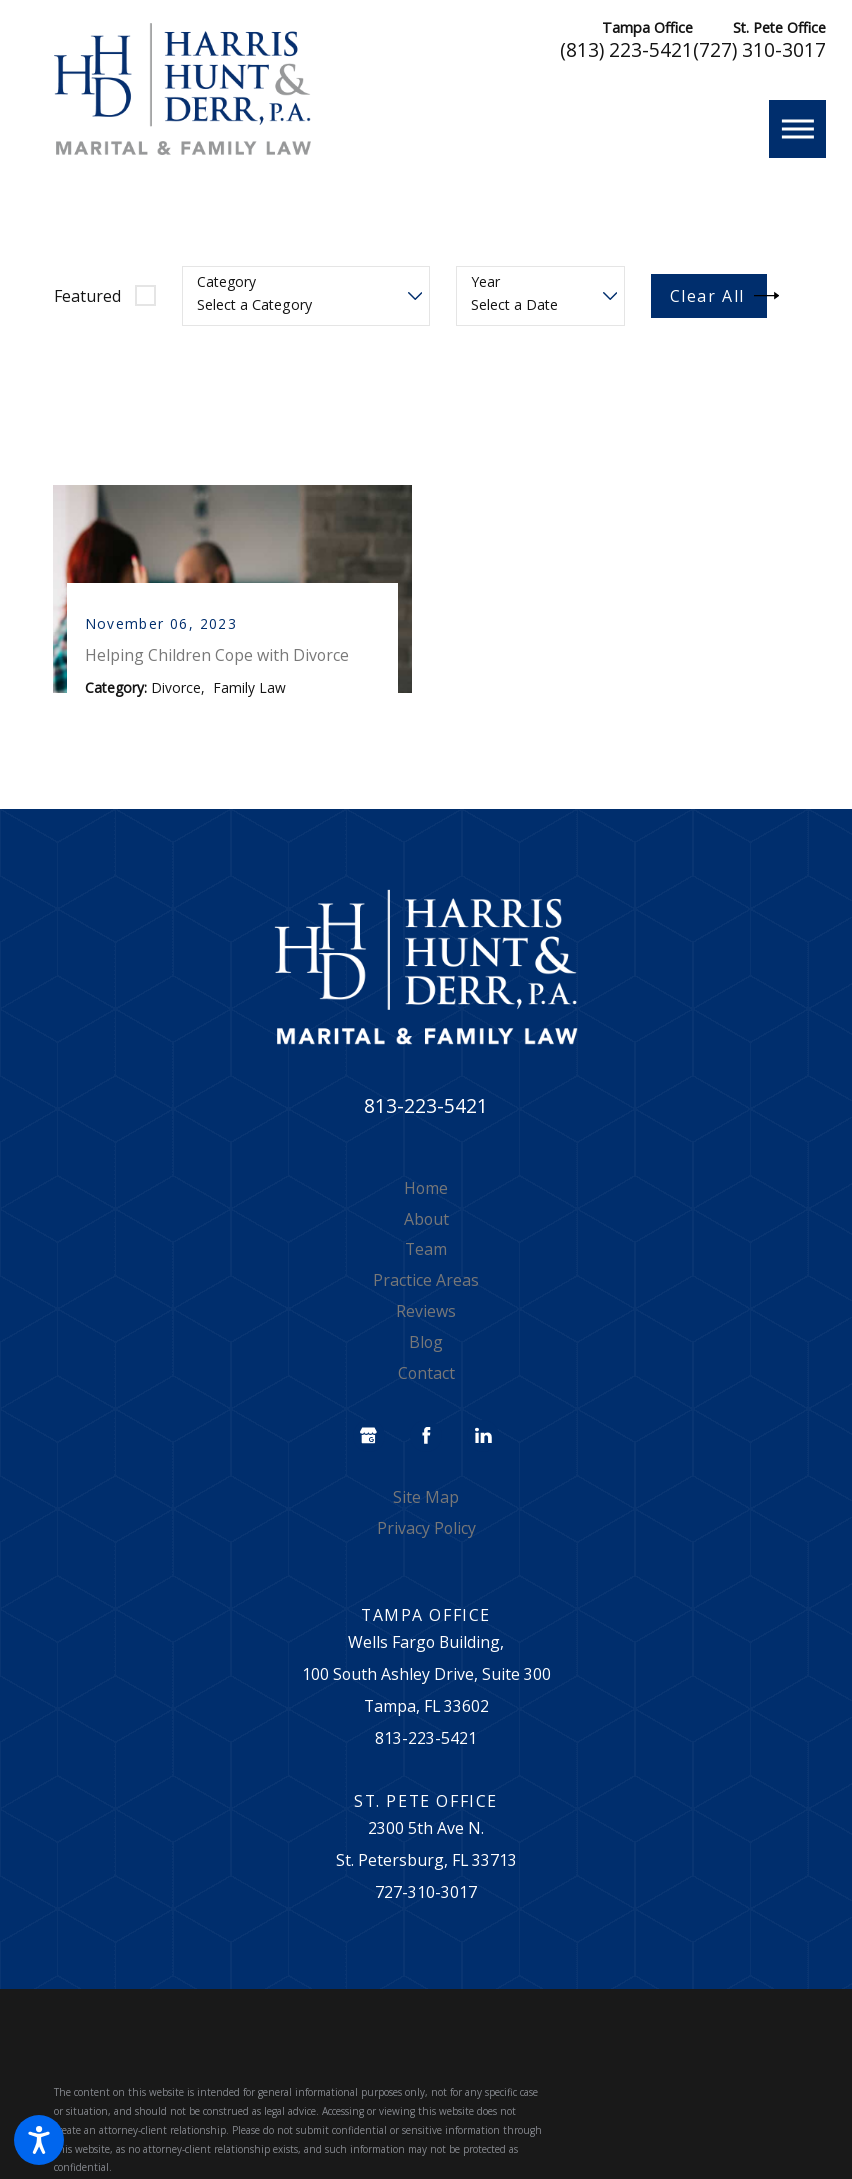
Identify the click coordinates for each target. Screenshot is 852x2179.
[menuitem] (426, 1193)
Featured (87, 296)
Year (485, 282)
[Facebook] (426, 1441)
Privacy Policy (426, 1533)
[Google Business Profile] (369, 1441)
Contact (426, 1378)
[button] (39, 2140)
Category (226, 282)
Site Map (426, 1502)
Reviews (426, 1316)
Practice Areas (426, 1285)
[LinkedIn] (483, 1441)
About (426, 1223)
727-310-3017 (426, 1897)
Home (426, 1192)
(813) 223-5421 (626, 50)
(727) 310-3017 (759, 50)
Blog (426, 1347)
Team (426, 1254)
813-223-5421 (426, 1110)
